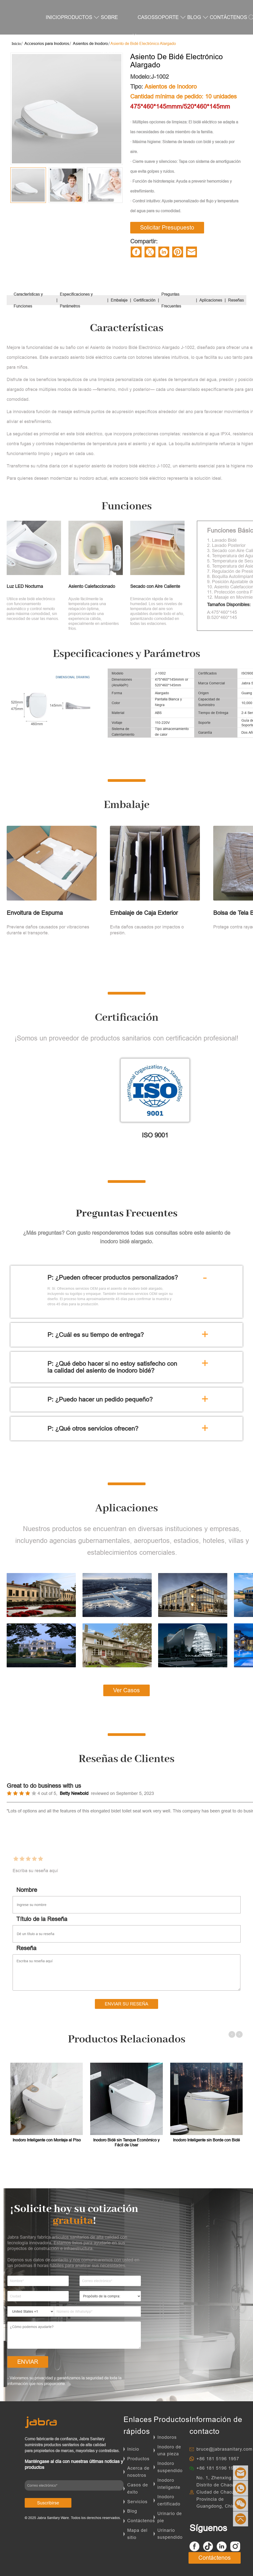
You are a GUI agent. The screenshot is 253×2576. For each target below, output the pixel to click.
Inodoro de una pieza (169, 2450)
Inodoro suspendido (170, 2467)
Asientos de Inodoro (90, 43)
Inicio (133, 2449)
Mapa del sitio (137, 2534)
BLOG (198, 17)
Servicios (137, 2501)
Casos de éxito (137, 2488)
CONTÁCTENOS (228, 17)
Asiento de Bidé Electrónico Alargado (143, 43)
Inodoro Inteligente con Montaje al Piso (47, 2140)
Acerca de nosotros (138, 2471)
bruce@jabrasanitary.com (224, 2449)
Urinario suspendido (170, 2534)
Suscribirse (48, 2502)
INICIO (53, 17)
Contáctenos (141, 2520)
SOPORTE (170, 17)
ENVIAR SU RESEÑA (126, 2003)
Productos (138, 2458)
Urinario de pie (169, 2517)
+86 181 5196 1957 (217, 2458)
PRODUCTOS (80, 17)
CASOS (146, 17)
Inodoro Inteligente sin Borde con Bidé (206, 2140)
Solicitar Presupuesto (167, 227)
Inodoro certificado (168, 2500)
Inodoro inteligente (168, 2484)
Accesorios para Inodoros (46, 43)
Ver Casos (126, 1690)
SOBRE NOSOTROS (118, 34)
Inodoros (167, 2437)
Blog (132, 2511)
